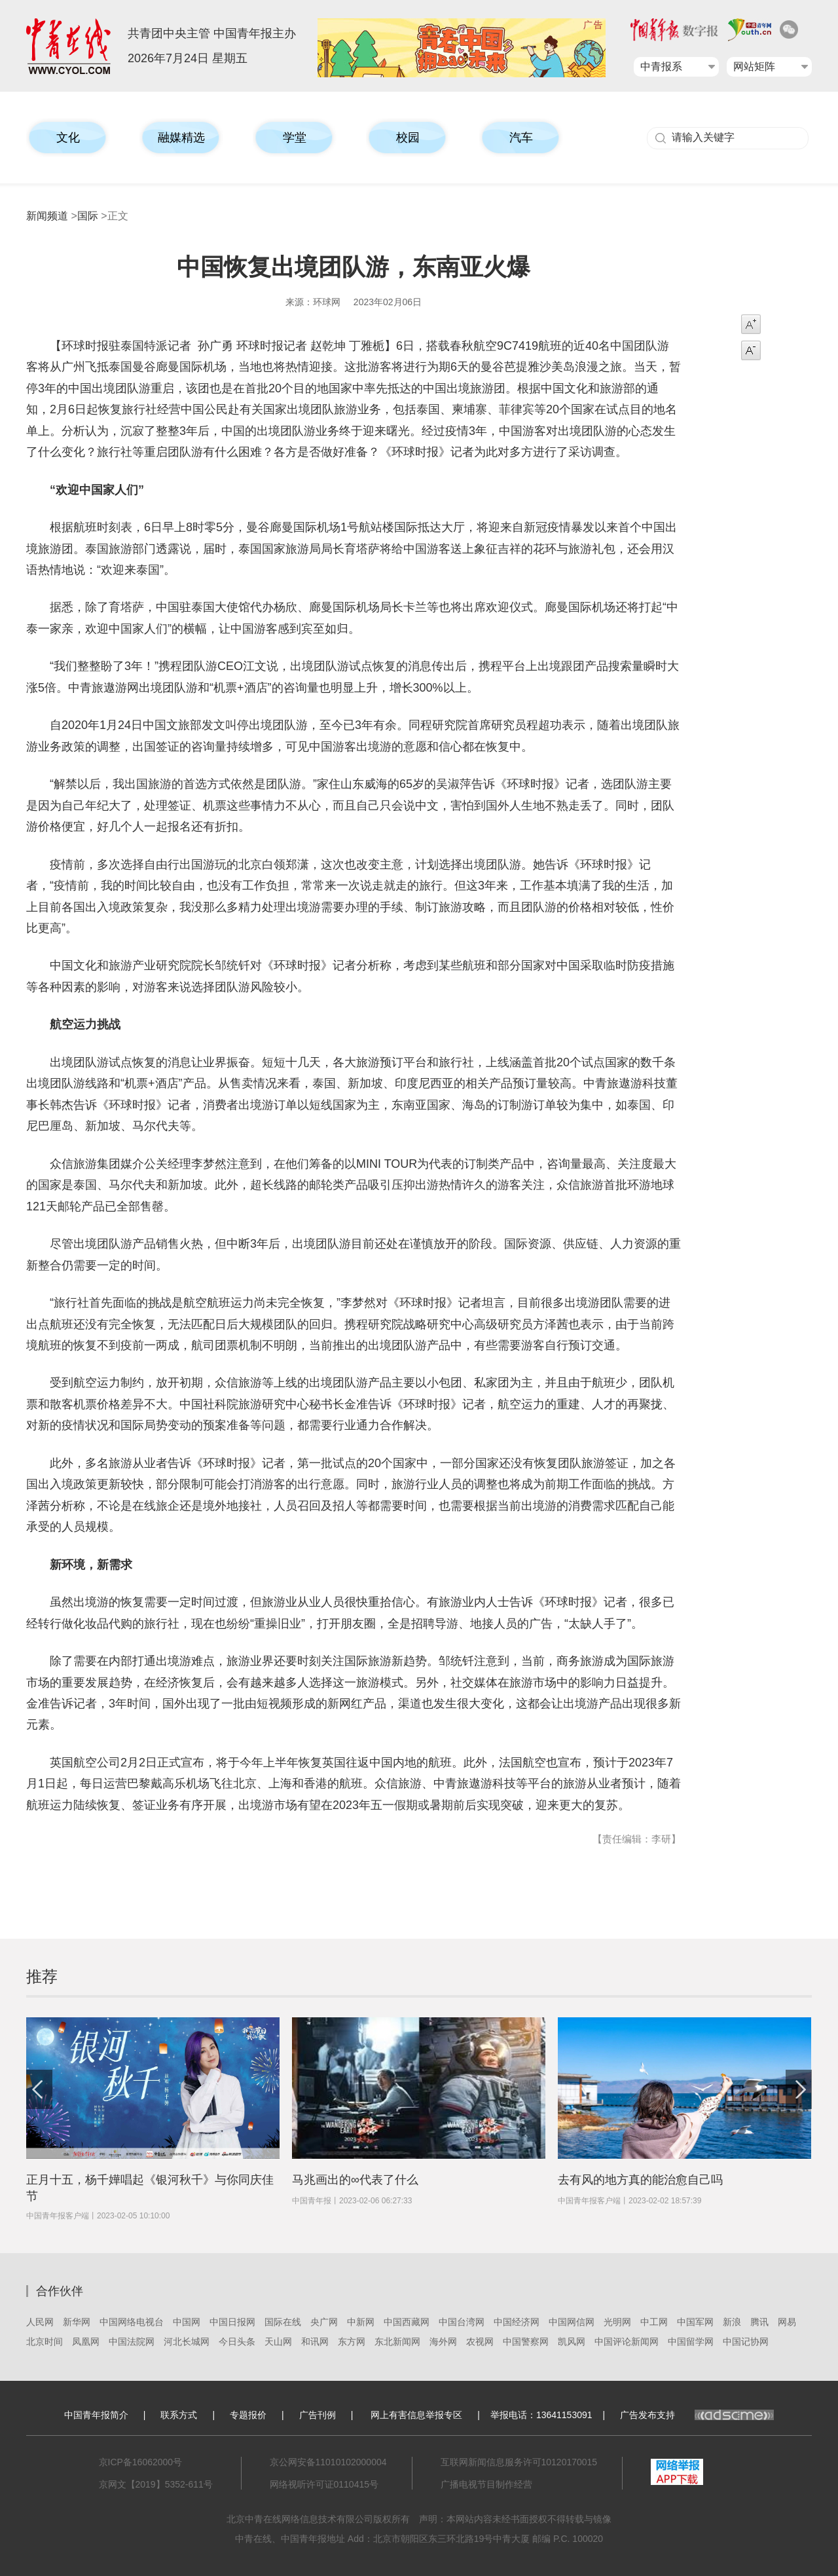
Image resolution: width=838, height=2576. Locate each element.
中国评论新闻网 (626, 2341)
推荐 (42, 1976)
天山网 (278, 2341)
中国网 (186, 2322)
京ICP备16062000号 (141, 2462)
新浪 (732, 2322)
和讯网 (315, 2341)
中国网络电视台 (132, 2322)
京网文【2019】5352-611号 (156, 2484)
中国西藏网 (406, 2322)
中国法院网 (132, 2341)
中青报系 (661, 66)
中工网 (654, 2322)
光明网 (617, 2322)
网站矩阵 (754, 66)
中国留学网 (691, 2341)
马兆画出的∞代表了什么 (355, 2179)
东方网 (351, 2341)
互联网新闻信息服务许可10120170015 (519, 2462)
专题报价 (248, 2415)
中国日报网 (232, 2322)
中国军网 (695, 2322)
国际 (87, 215)
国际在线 (282, 2322)
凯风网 (571, 2341)
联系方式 (178, 2415)
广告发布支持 (697, 2415)
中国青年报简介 (96, 2415)
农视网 (480, 2341)
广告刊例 (317, 2415)
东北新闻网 (397, 2341)
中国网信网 (571, 2322)
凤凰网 (86, 2341)
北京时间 (44, 2341)
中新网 (360, 2322)
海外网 (443, 2341)
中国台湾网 (461, 2322)
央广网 (324, 2322)
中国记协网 (746, 2341)
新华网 (76, 2322)
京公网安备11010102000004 (328, 2462)
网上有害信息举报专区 (416, 2415)
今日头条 (237, 2341)
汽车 (521, 137)
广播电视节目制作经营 (486, 2484)
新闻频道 (47, 215)
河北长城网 (187, 2341)
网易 (787, 2322)
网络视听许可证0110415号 (324, 2484)
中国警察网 (526, 2341)
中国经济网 (516, 2322)
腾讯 (759, 2322)
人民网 (40, 2322)
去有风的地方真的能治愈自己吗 (640, 2179)
